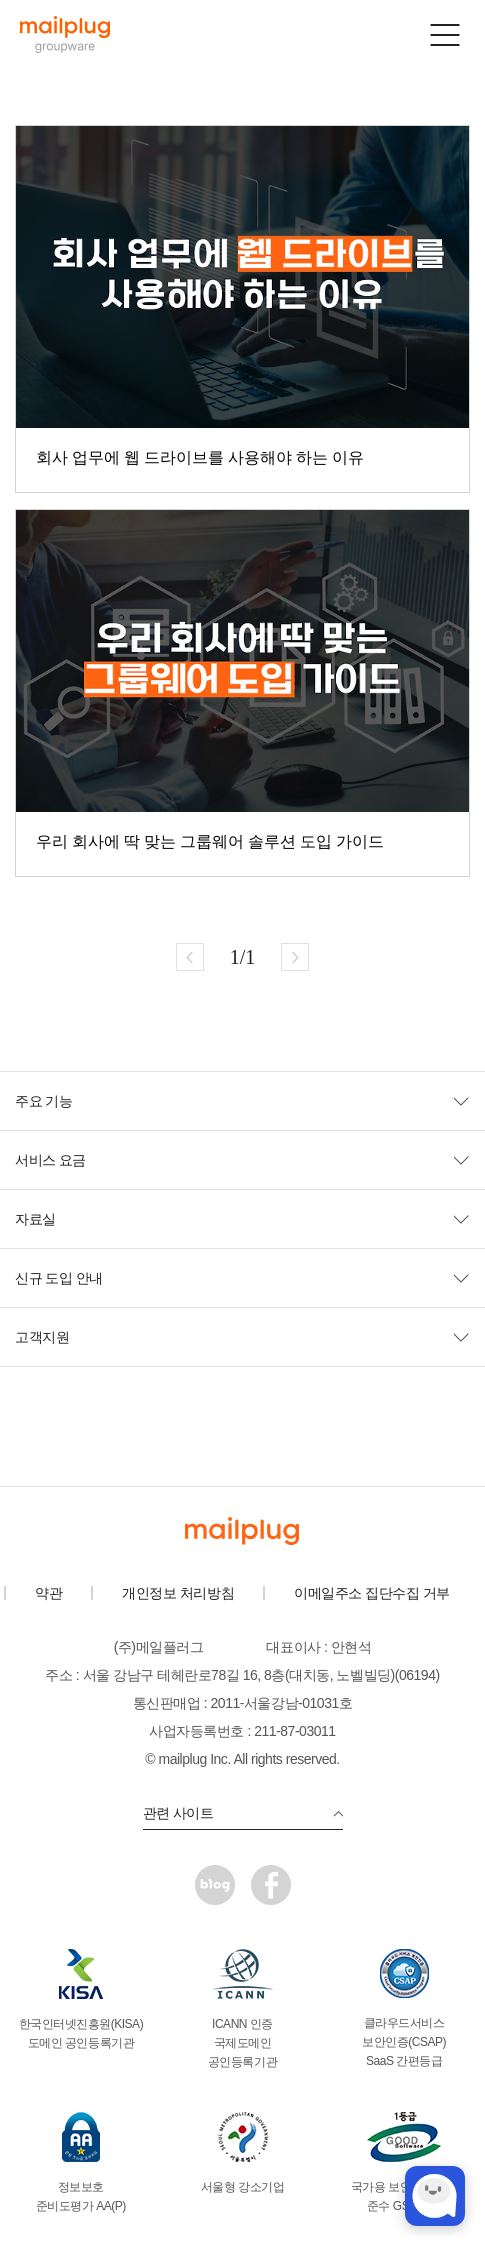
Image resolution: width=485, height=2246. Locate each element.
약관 (48, 1593)
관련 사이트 (243, 1813)
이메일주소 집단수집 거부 (372, 1593)
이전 (190, 957)
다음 (295, 957)
